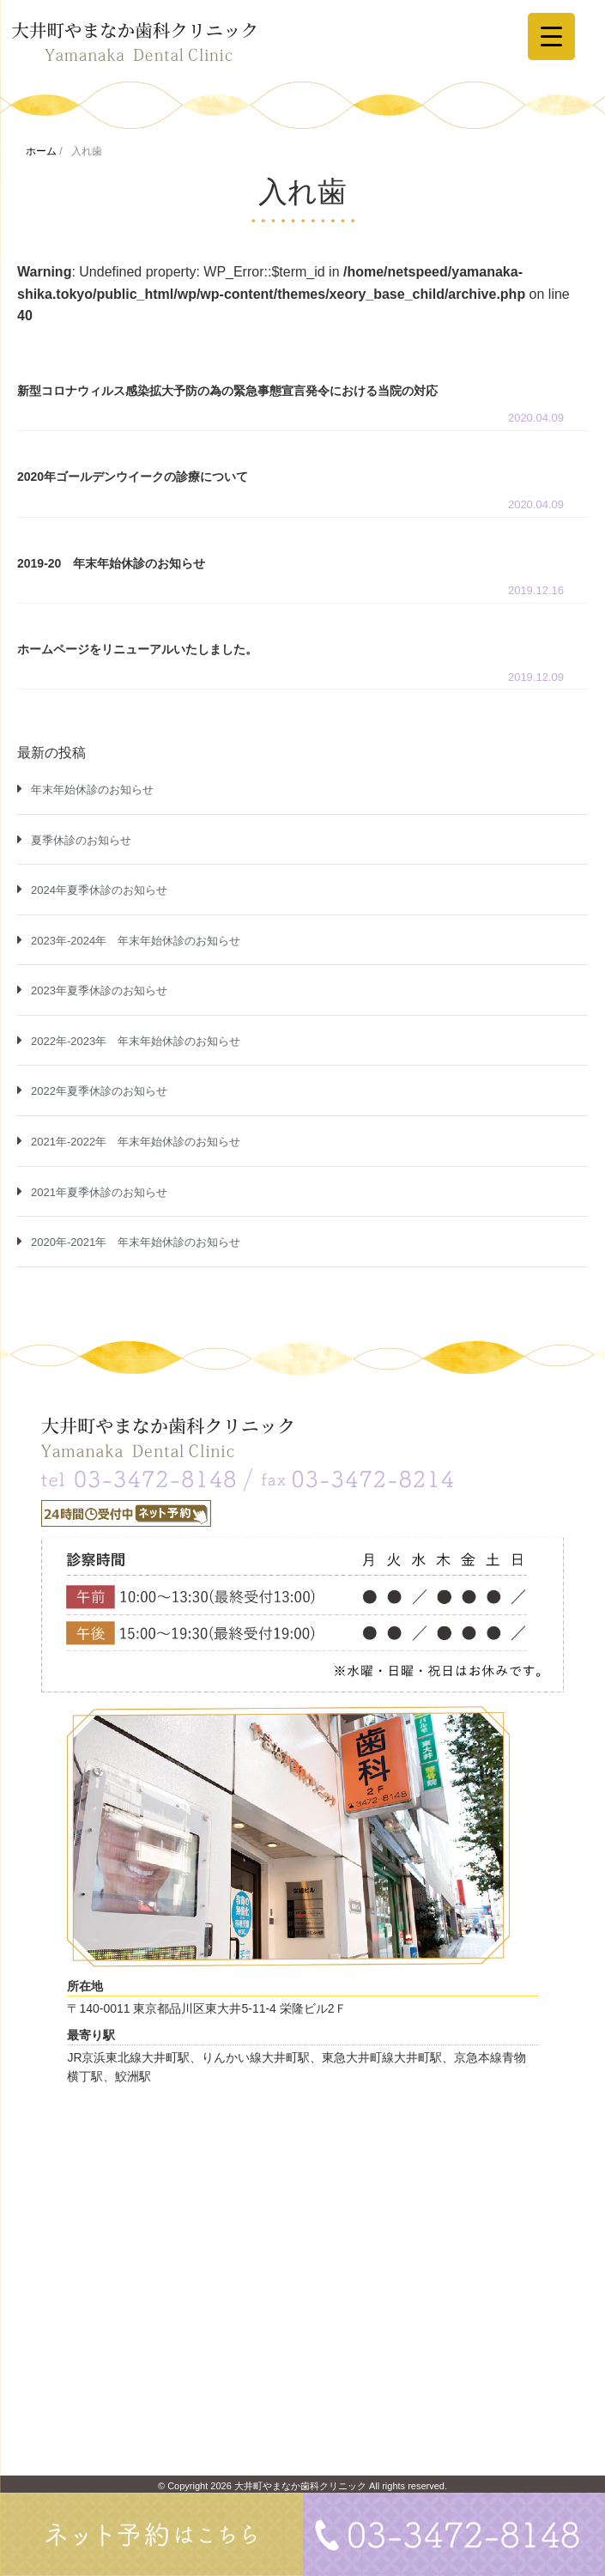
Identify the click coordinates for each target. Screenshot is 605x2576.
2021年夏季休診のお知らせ (99, 1192)
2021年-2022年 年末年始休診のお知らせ (135, 1141)
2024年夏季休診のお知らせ (99, 890)
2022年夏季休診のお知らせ (99, 1090)
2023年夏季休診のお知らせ (99, 990)
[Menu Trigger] (551, 36)
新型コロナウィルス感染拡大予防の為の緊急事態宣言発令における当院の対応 (227, 391)
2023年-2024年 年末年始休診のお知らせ (135, 940)
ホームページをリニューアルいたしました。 (137, 649)
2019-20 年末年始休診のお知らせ (111, 563)
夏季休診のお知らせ (81, 840)
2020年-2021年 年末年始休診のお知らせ (135, 1242)
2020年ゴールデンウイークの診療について (132, 476)
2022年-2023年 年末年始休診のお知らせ (135, 1041)
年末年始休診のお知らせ (92, 789)
